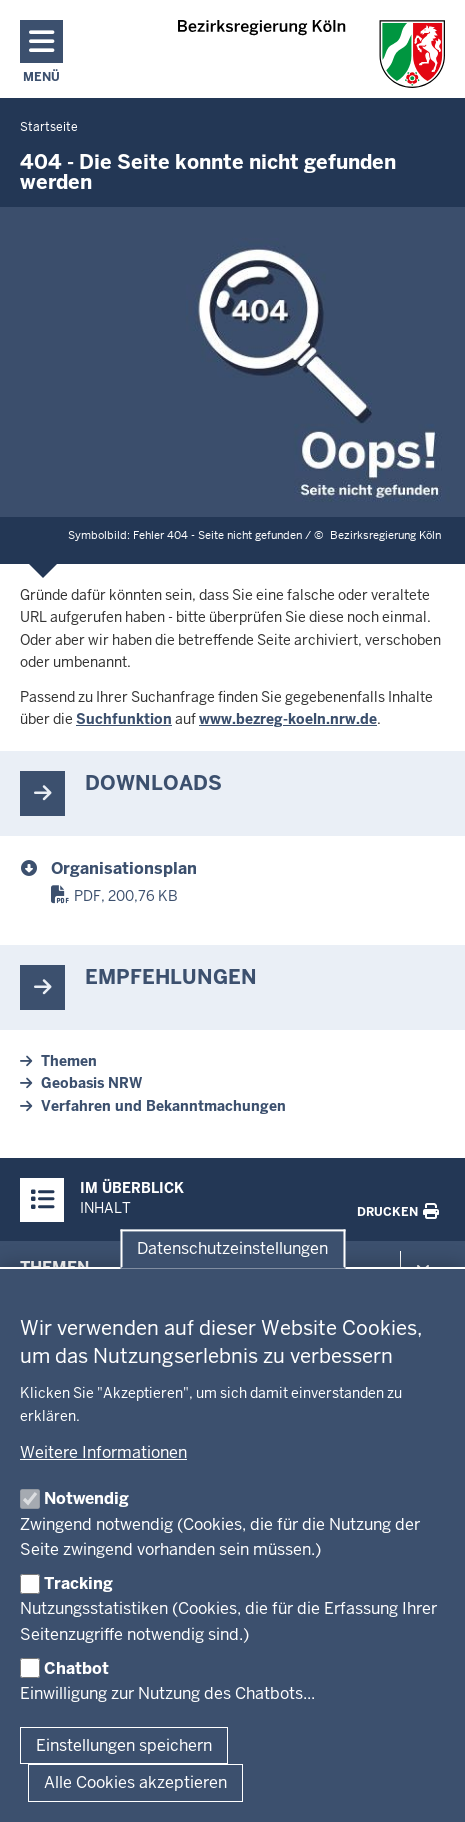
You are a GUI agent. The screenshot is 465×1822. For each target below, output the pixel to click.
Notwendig (86, 1498)
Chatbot (76, 1668)
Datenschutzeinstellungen (232, 1248)
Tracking (78, 1583)
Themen (69, 1061)
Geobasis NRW (91, 1083)
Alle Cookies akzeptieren (135, 1782)
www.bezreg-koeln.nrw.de (288, 719)
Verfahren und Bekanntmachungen (163, 1106)
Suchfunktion (124, 719)
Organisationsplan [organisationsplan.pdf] (124, 868)
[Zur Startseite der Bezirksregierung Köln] (311, 54)
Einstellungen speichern (124, 1745)
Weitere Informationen (103, 1452)
